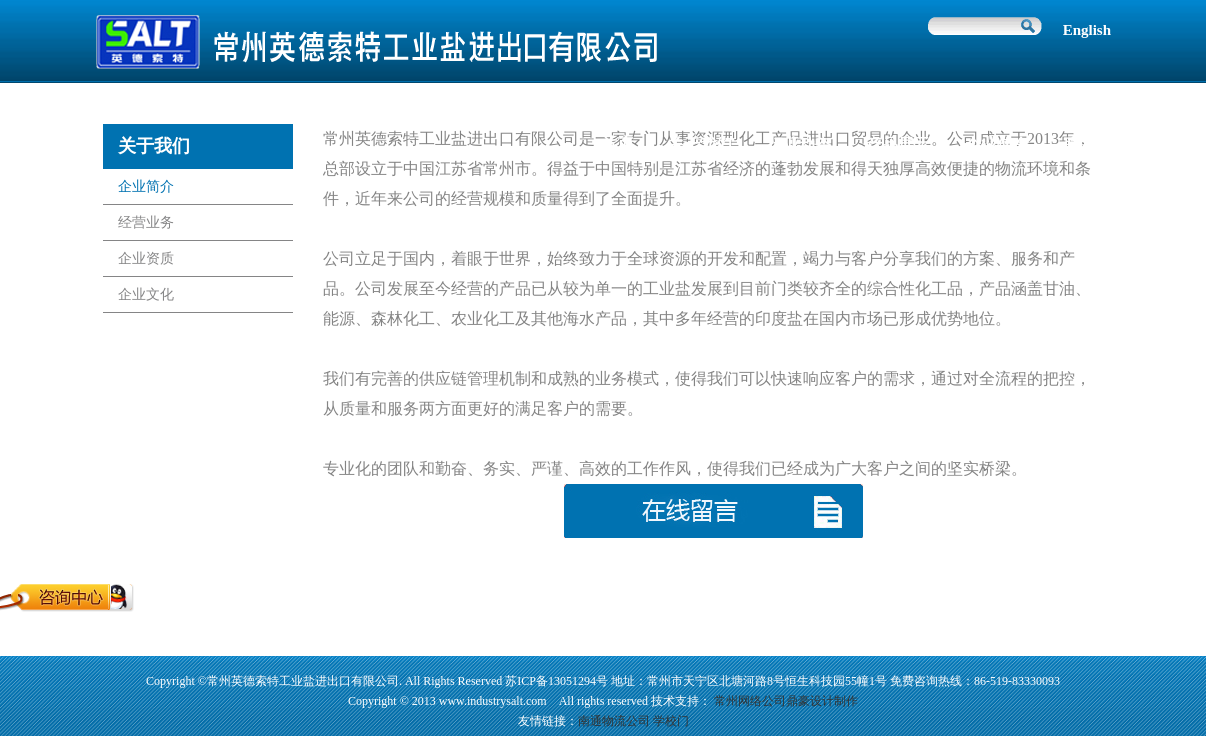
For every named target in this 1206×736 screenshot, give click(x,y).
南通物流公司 (614, 721)
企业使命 (997, 144)
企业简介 (146, 186)
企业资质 (146, 258)
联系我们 (1096, 144)
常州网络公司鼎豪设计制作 (786, 701)
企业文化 (146, 294)
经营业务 (146, 222)
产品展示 (898, 144)
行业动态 (799, 144)
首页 (617, 144)
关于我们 (700, 144)
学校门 (671, 721)
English (1087, 30)
